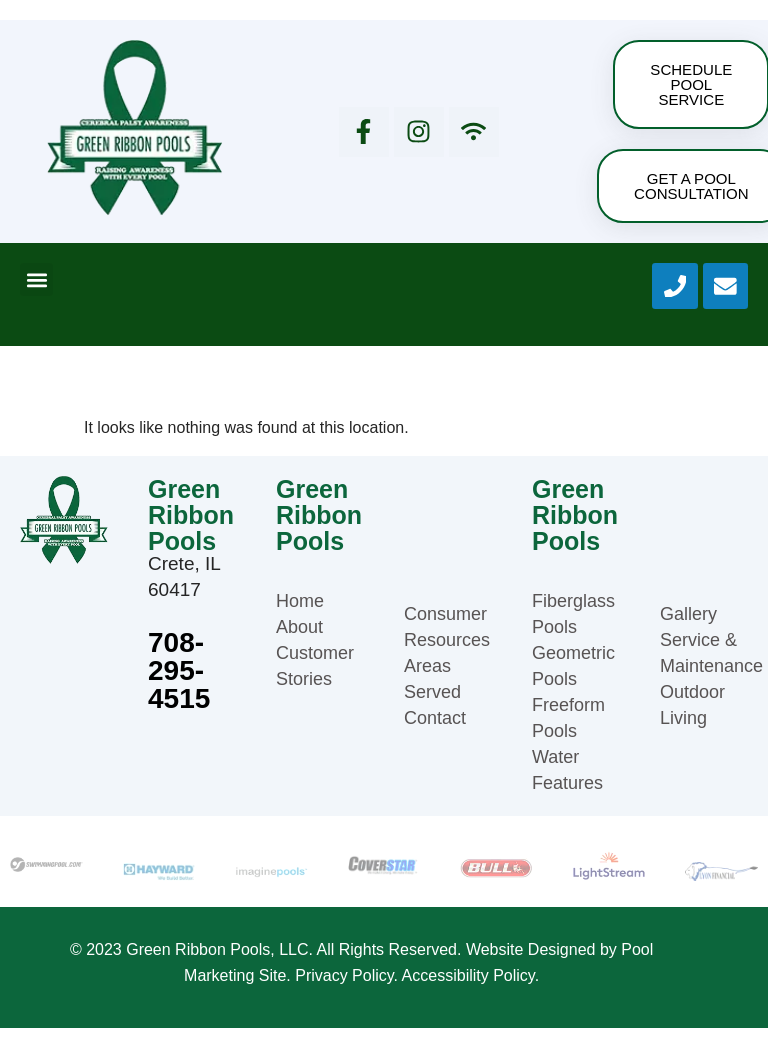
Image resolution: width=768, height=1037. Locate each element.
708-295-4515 (179, 679)
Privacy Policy (344, 984)
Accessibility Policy (468, 984)
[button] (36, 288)
